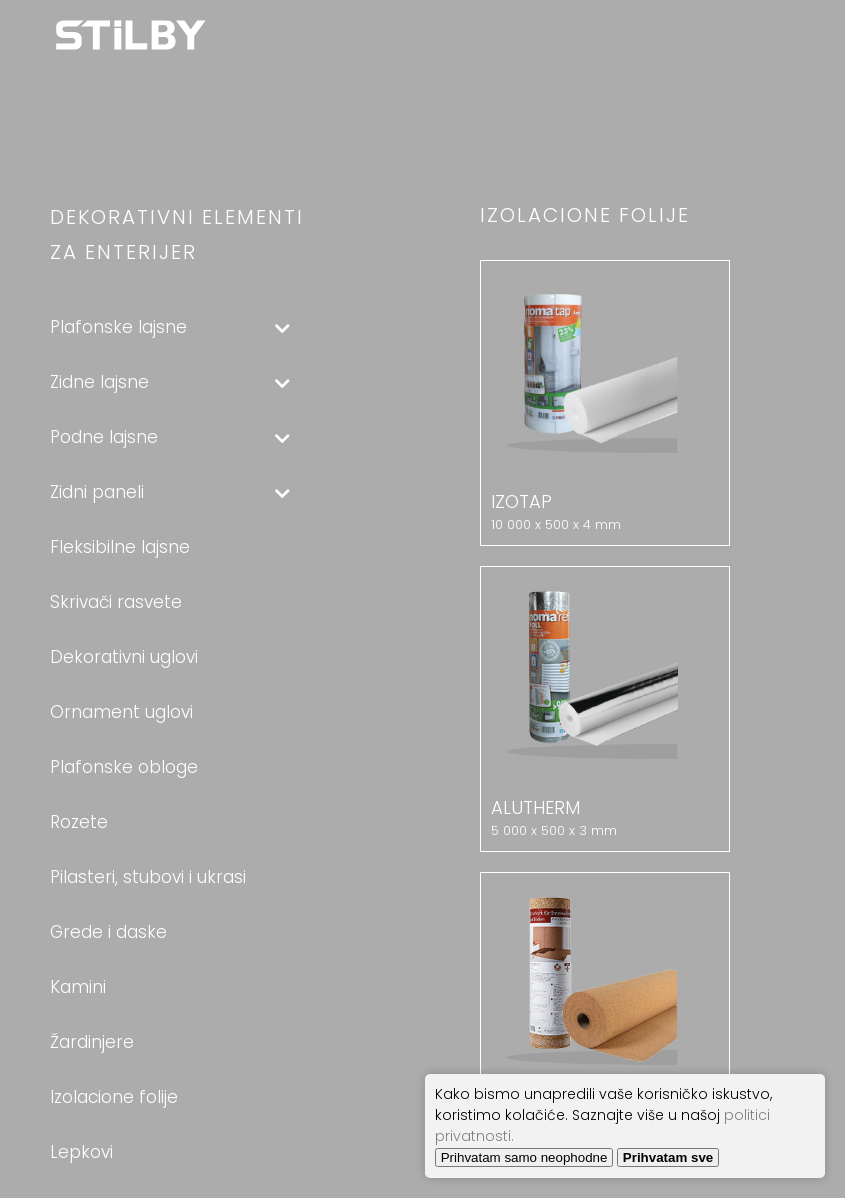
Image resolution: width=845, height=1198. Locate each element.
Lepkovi (81, 1152)
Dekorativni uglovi (124, 657)
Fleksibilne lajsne (120, 547)
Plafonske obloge (124, 767)
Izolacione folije (114, 1097)
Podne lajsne (170, 437)
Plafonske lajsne (170, 327)
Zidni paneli (170, 492)
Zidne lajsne (170, 382)
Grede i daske (108, 932)
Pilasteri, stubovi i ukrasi (148, 877)
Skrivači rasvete (116, 602)
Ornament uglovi (121, 712)
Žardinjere (92, 1042)
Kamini (78, 987)
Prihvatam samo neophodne (524, 1157)
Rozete (79, 822)
